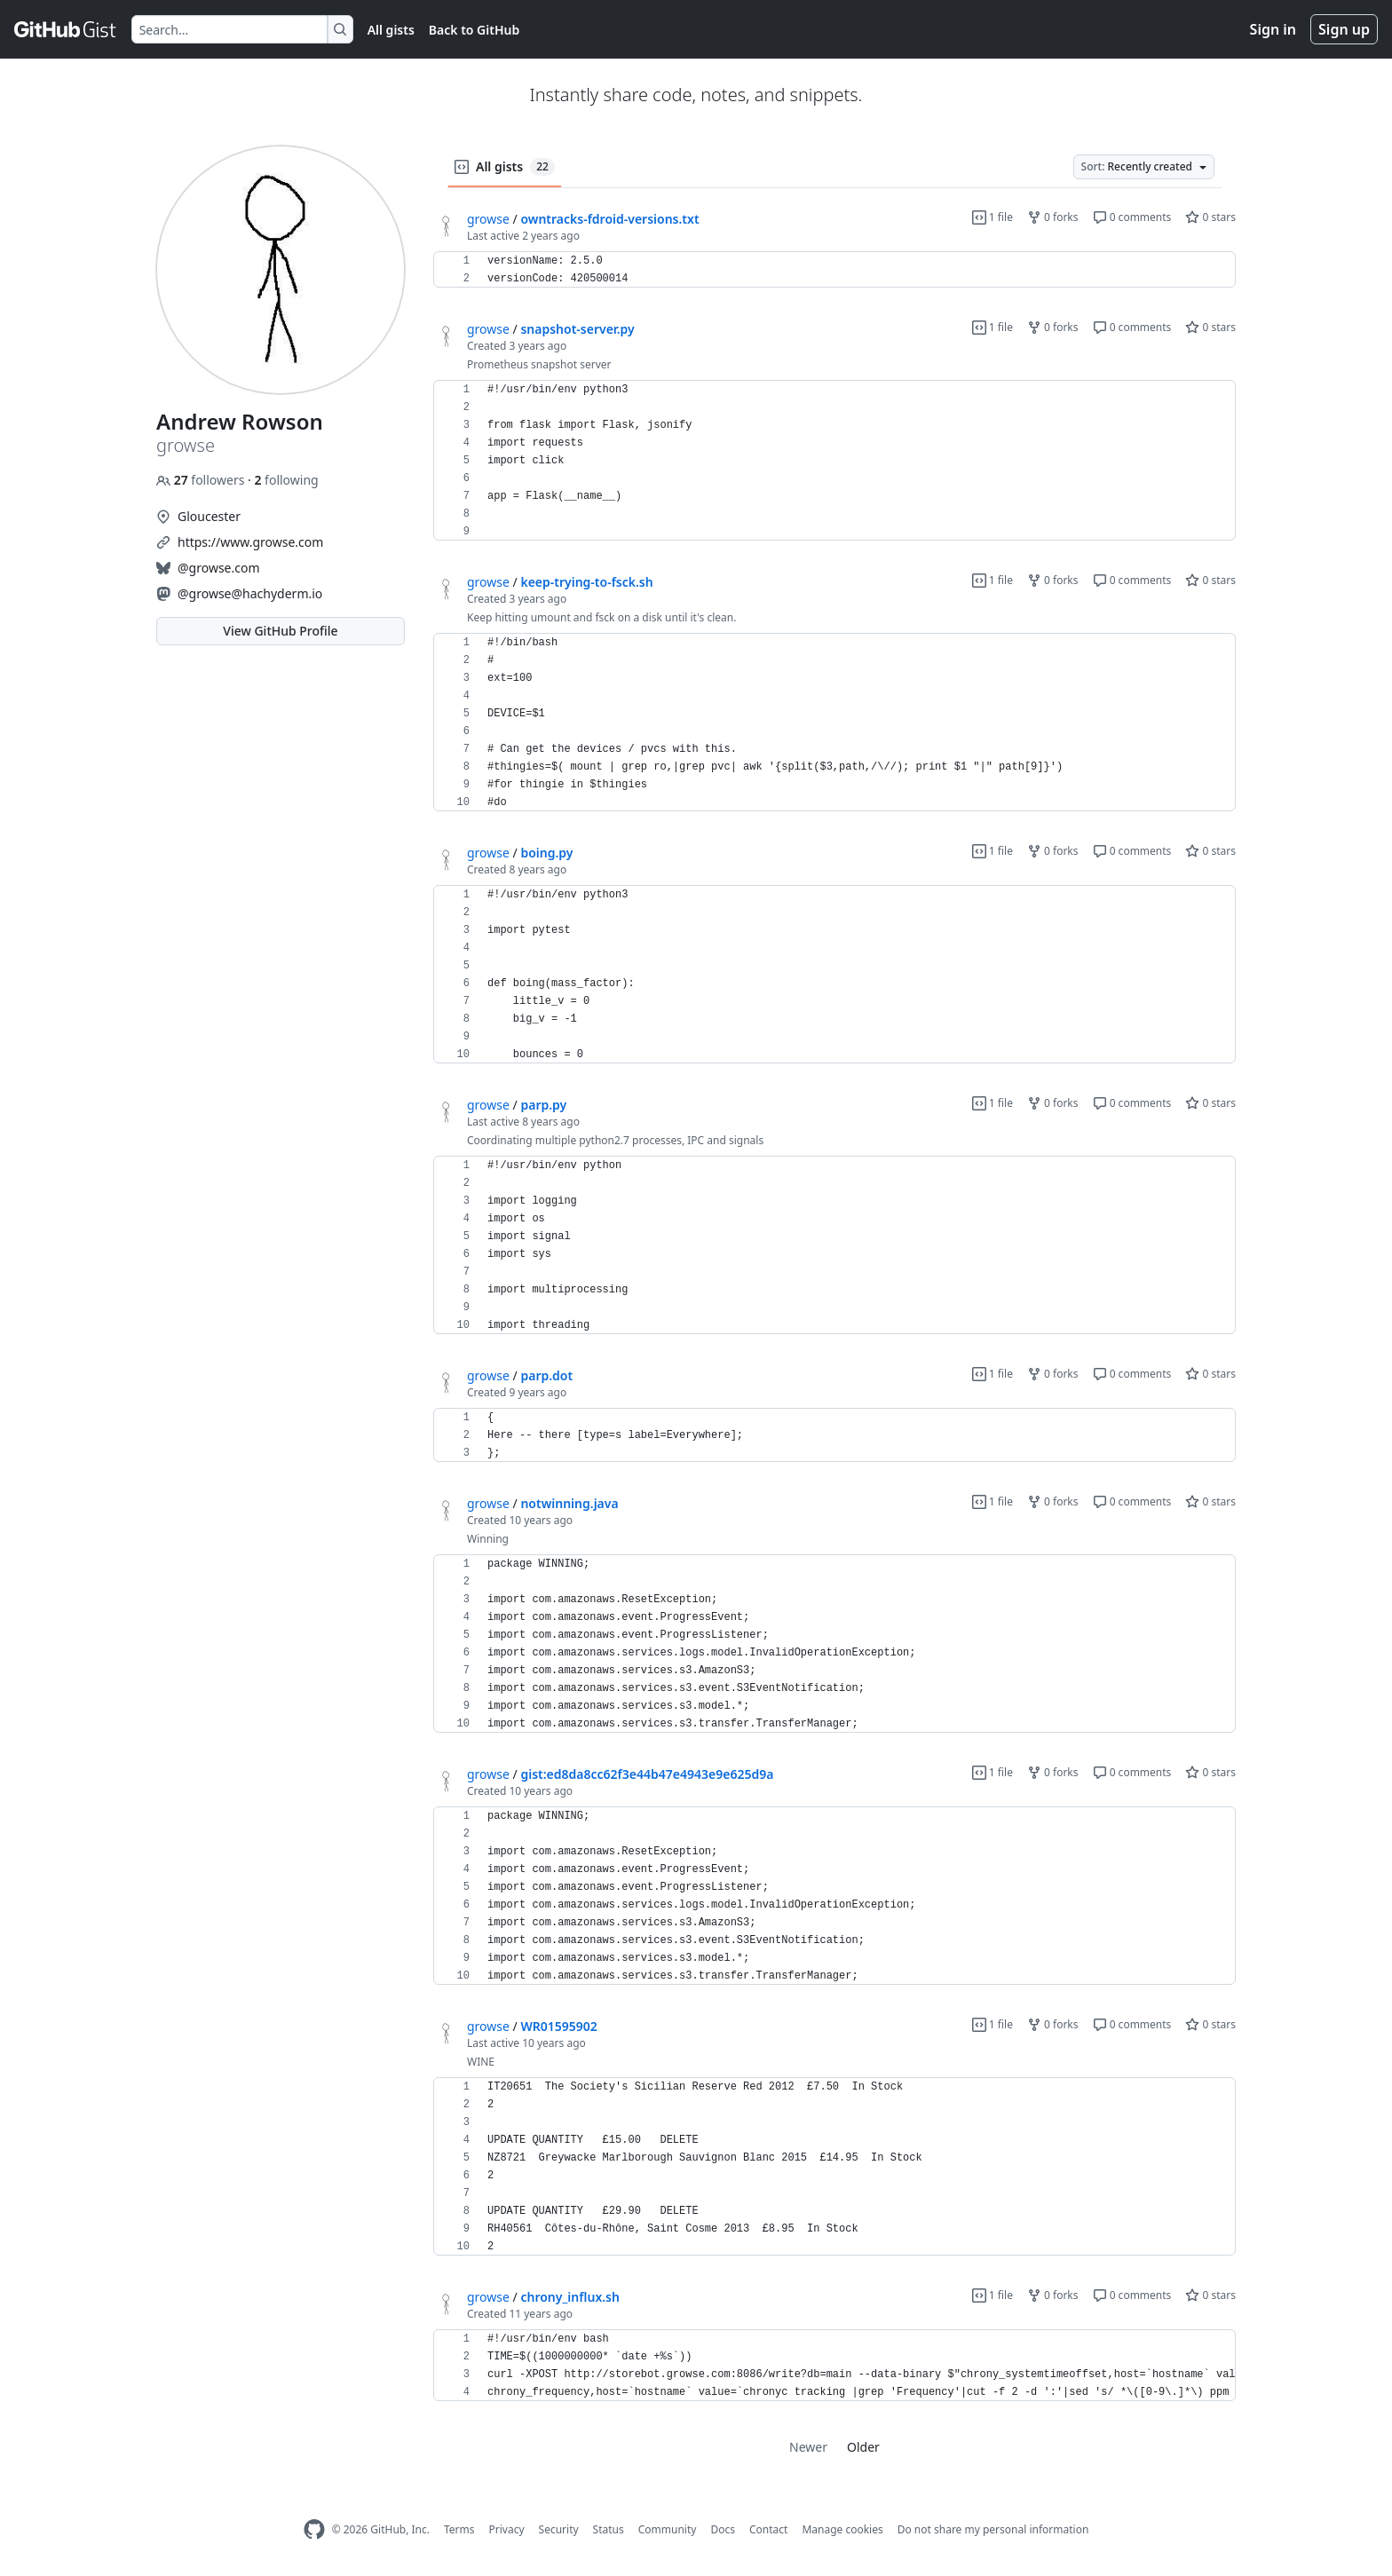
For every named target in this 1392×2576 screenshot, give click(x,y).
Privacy (507, 2529)
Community (667, 2529)
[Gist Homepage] (65, 29)
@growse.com (219, 567)
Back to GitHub (474, 29)
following (286, 479)
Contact (768, 2529)
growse (488, 218)
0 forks (1053, 217)
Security (559, 2529)
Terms (459, 2529)
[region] (834, 270)
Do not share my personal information (993, 2529)
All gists (391, 29)
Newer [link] (808, 2446)
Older (863, 2446)
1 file (992, 217)
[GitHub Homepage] (314, 2529)
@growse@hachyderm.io (250, 593)
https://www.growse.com (250, 541)
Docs (722, 2529)
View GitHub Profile (280, 630)
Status (608, 2529)
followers (202, 479)
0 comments (1132, 217)
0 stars (1210, 217)
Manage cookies (842, 2529)
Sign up (1344, 29)
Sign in (1273, 29)
